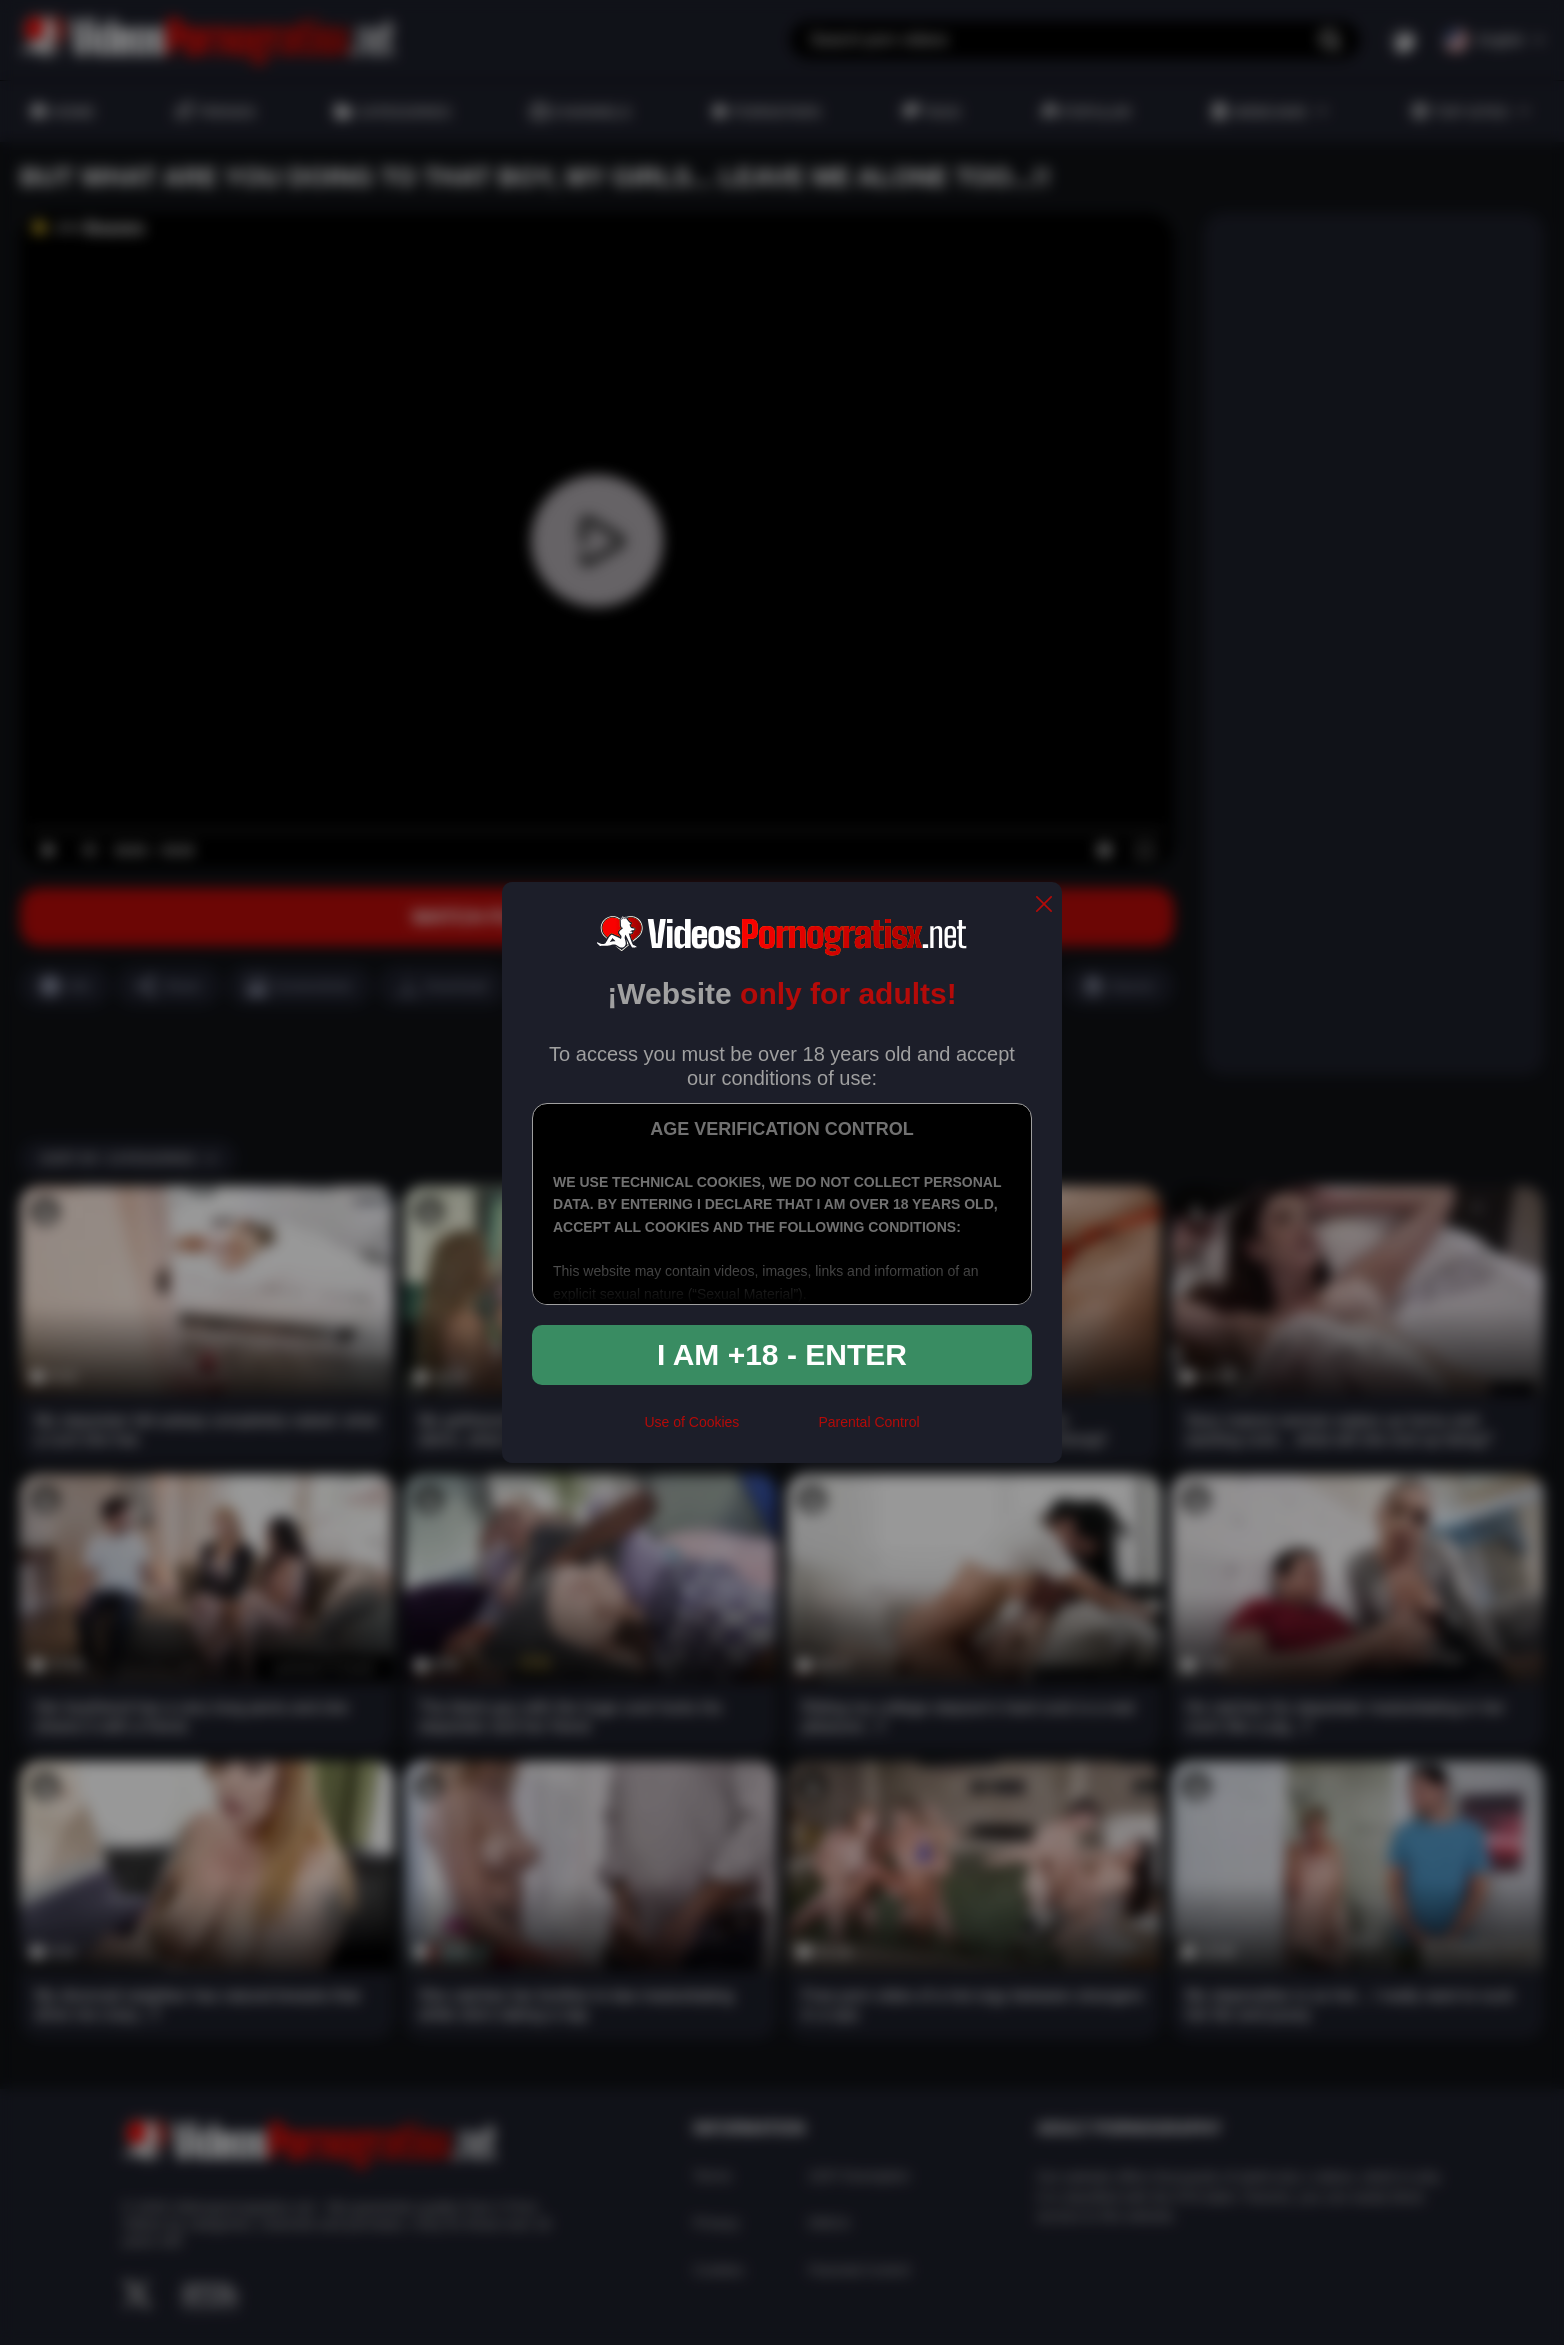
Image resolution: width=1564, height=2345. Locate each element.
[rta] (778, 1430)
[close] (1044, 905)
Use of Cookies (691, 1422)
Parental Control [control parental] (868, 1422)
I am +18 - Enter (782, 1354)
